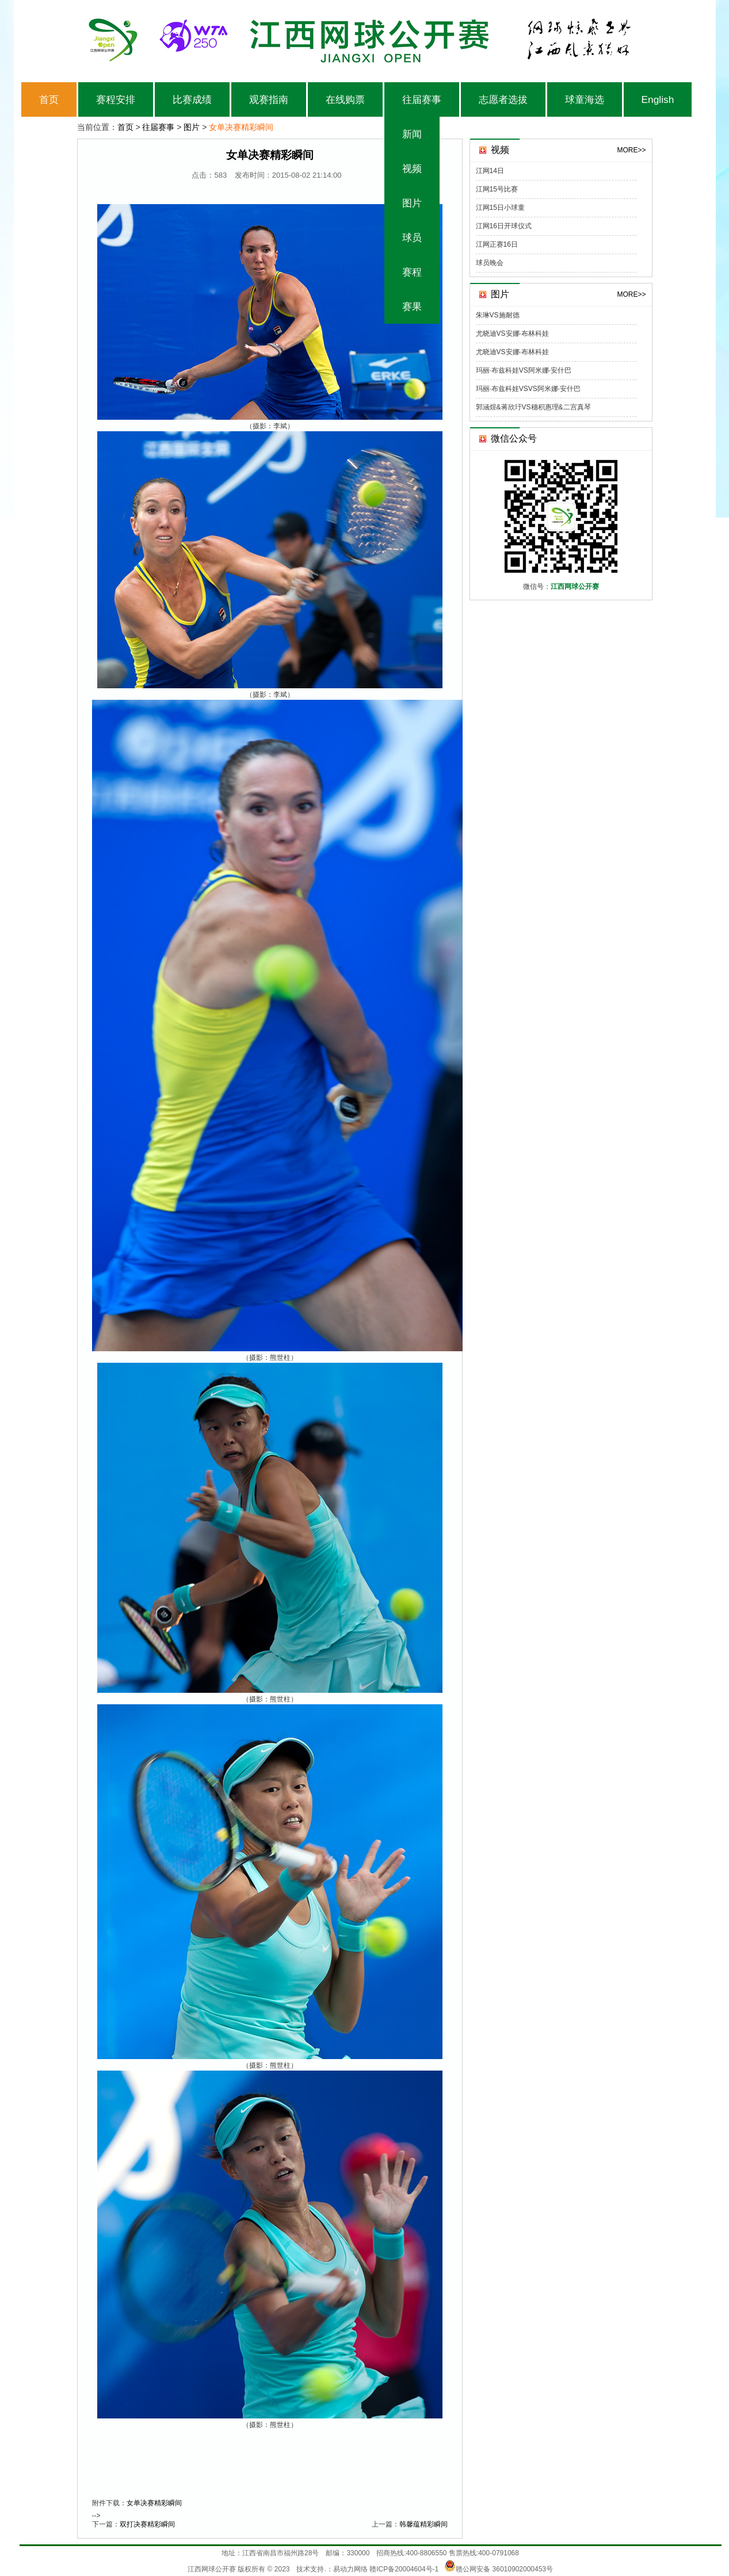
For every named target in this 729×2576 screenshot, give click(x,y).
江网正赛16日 (497, 244)
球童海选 (584, 99)
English (658, 99)
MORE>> (631, 150)
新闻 (412, 134)
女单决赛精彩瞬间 (154, 2503)
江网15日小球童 (500, 208)
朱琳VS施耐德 (498, 315)
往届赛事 (421, 99)
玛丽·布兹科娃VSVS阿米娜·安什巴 (528, 389)
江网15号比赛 (497, 189)
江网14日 (490, 171)
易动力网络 (350, 2569)
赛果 (412, 306)
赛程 (412, 272)
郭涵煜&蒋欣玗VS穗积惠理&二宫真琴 (533, 407)
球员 (412, 237)
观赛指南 (268, 99)
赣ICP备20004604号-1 (403, 2569)
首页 (49, 99)
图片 (412, 203)
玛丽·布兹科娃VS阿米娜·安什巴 (524, 370)
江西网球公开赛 (212, 2569)
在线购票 (345, 99)
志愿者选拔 (503, 99)
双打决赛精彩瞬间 (147, 2524)
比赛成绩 (192, 99)
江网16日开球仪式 (504, 226)
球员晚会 (489, 263)
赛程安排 (115, 99)
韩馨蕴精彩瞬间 (423, 2524)
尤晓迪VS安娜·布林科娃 (512, 333)
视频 (412, 168)
